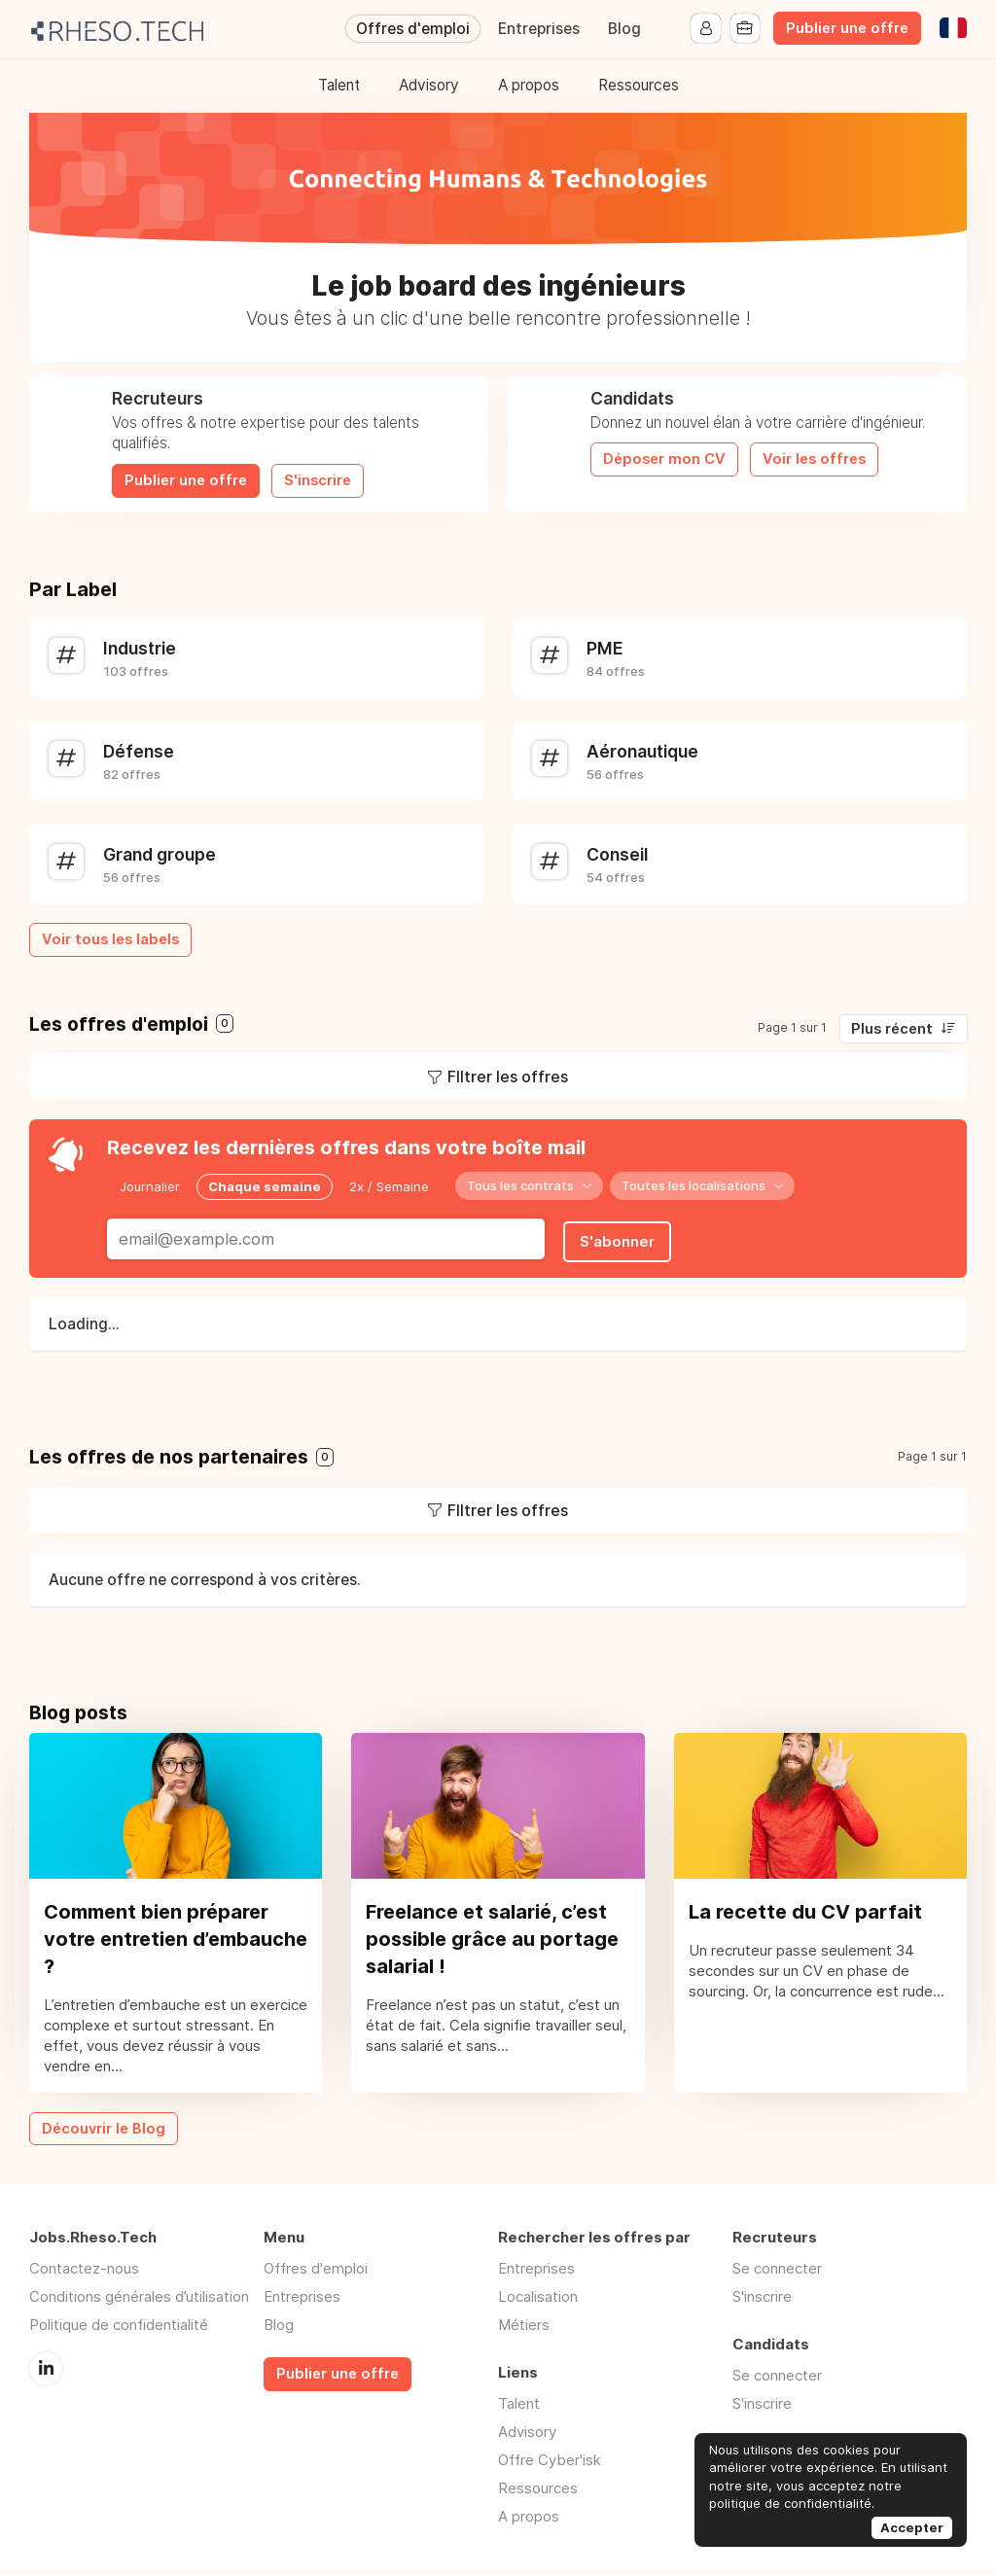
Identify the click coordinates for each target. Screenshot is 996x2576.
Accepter (911, 2527)
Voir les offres (814, 459)
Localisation (538, 2303)
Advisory (429, 85)
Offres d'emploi (413, 28)
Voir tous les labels (110, 939)
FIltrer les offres (507, 1076)
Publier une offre (847, 28)
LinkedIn (45, 2374)
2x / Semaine (389, 1185)
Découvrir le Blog (103, 2134)
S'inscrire (317, 480)
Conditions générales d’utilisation (139, 2303)
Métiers (524, 2331)
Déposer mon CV (664, 459)
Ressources (638, 85)
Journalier (150, 1185)
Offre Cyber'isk (549, 2466)
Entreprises (539, 28)
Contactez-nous (84, 2275)
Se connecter (777, 2275)
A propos (528, 85)
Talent (339, 85)
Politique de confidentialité (118, 2331)
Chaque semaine (264, 1185)
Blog (624, 28)
